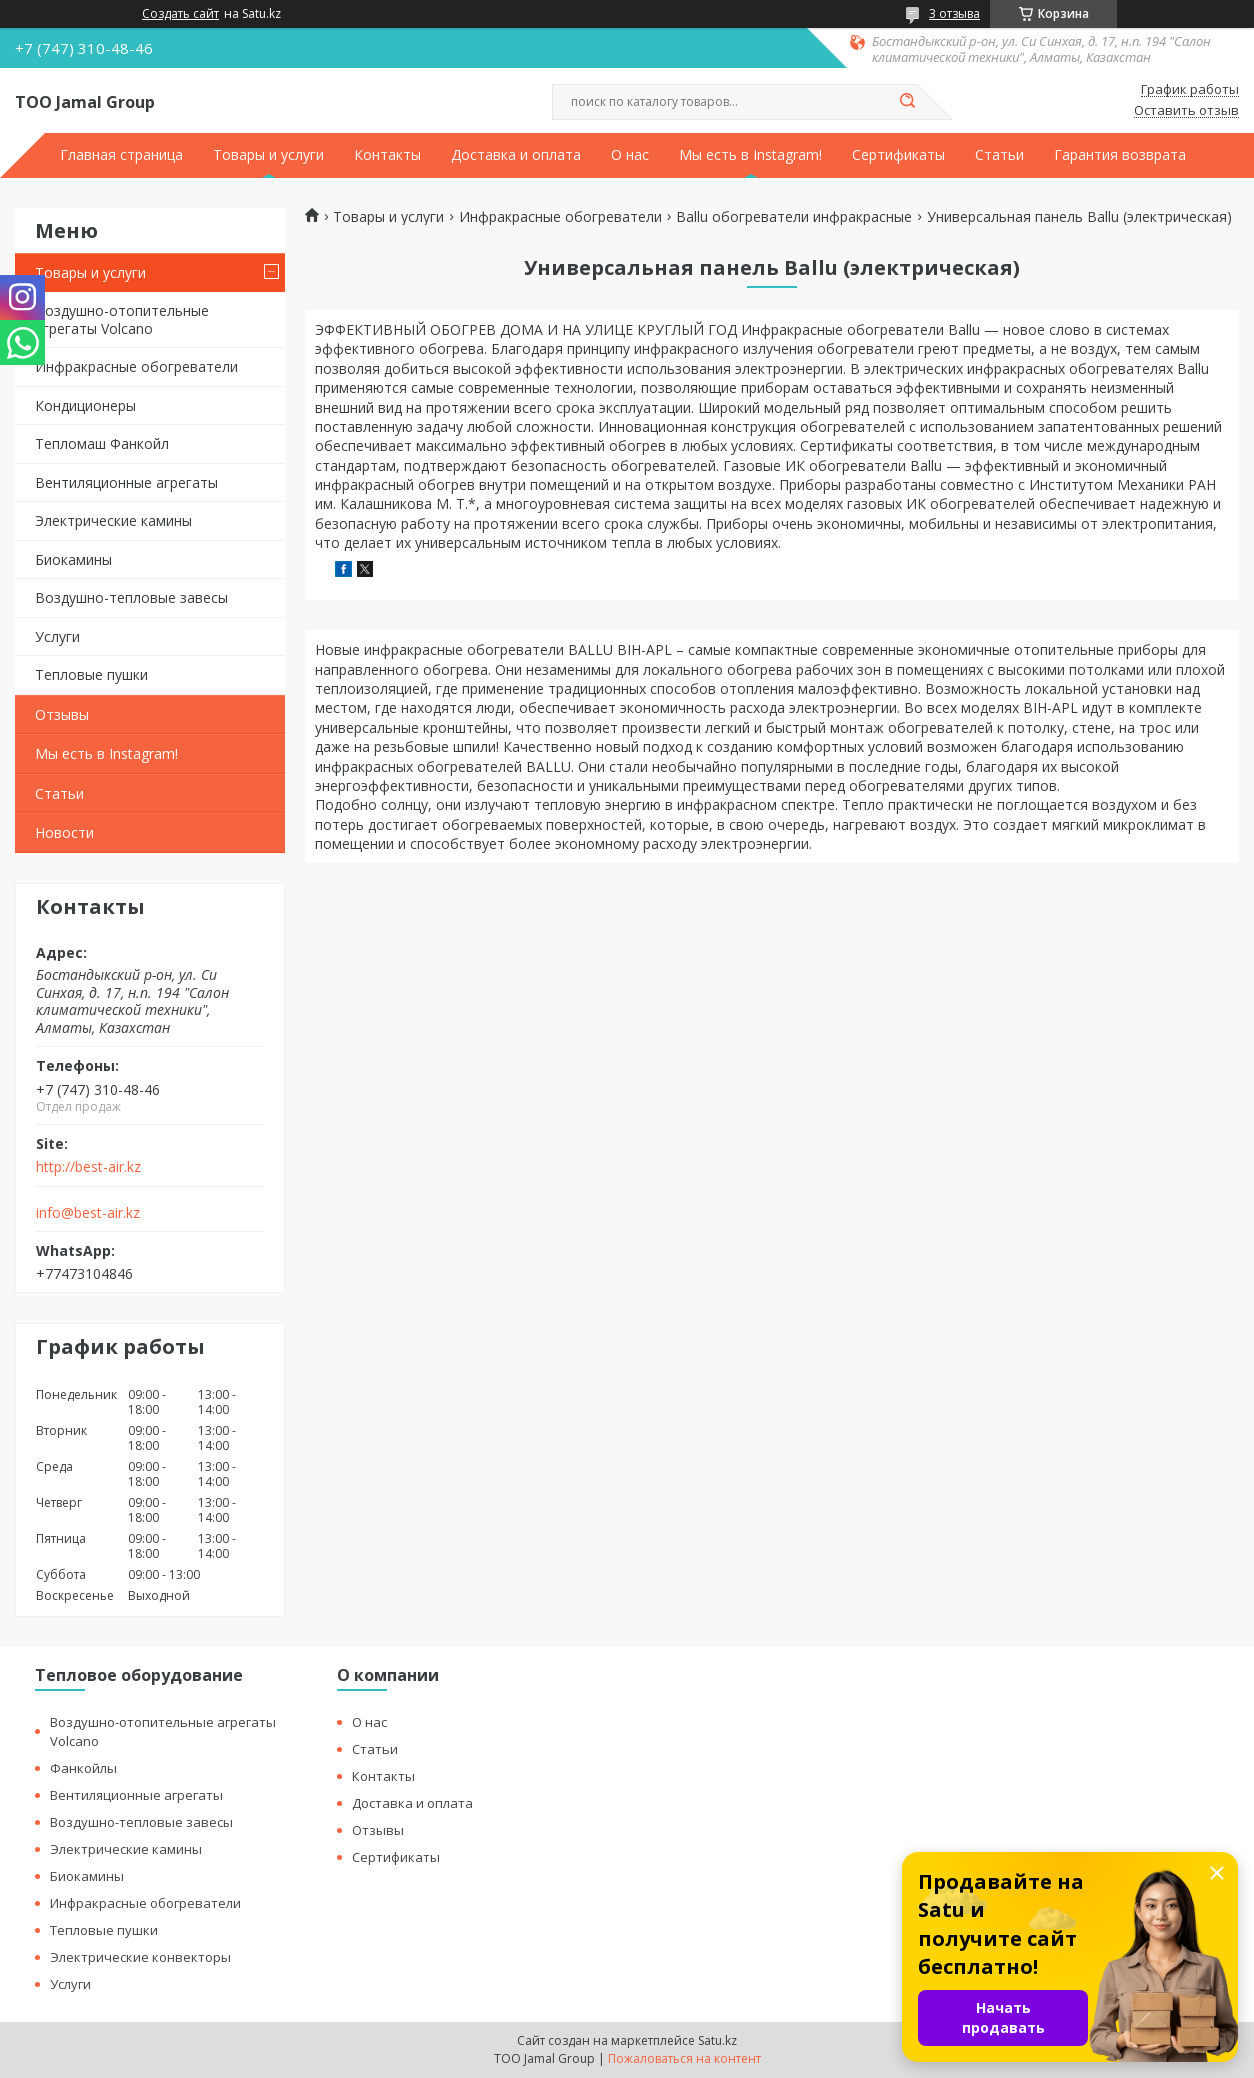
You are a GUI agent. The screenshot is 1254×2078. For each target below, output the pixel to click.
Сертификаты (898, 155)
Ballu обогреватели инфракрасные (794, 217)
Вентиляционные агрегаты (126, 482)
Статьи (999, 155)
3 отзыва (954, 13)
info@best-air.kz (88, 1213)
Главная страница (121, 155)
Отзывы (62, 714)
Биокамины (73, 559)
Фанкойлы (83, 1768)
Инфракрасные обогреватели (136, 366)
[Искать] (907, 102)
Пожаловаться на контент (684, 2058)
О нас (630, 155)
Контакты (387, 155)
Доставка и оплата (516, 155)
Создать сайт (180, 14)
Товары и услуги (268, 155)
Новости (64, 832)
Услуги (57, 636)
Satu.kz (717, 2040)
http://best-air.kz (88, 1167)
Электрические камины (113, 520)
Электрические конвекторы (140, 1957)
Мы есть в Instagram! (750, 155)
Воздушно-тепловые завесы (131, 597)
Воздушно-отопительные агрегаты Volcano (122, 319)
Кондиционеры (85, 405)
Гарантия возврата (1120, 155)
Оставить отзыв (1186, 111)
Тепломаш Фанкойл (102, 443)
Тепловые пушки (91, 674)
